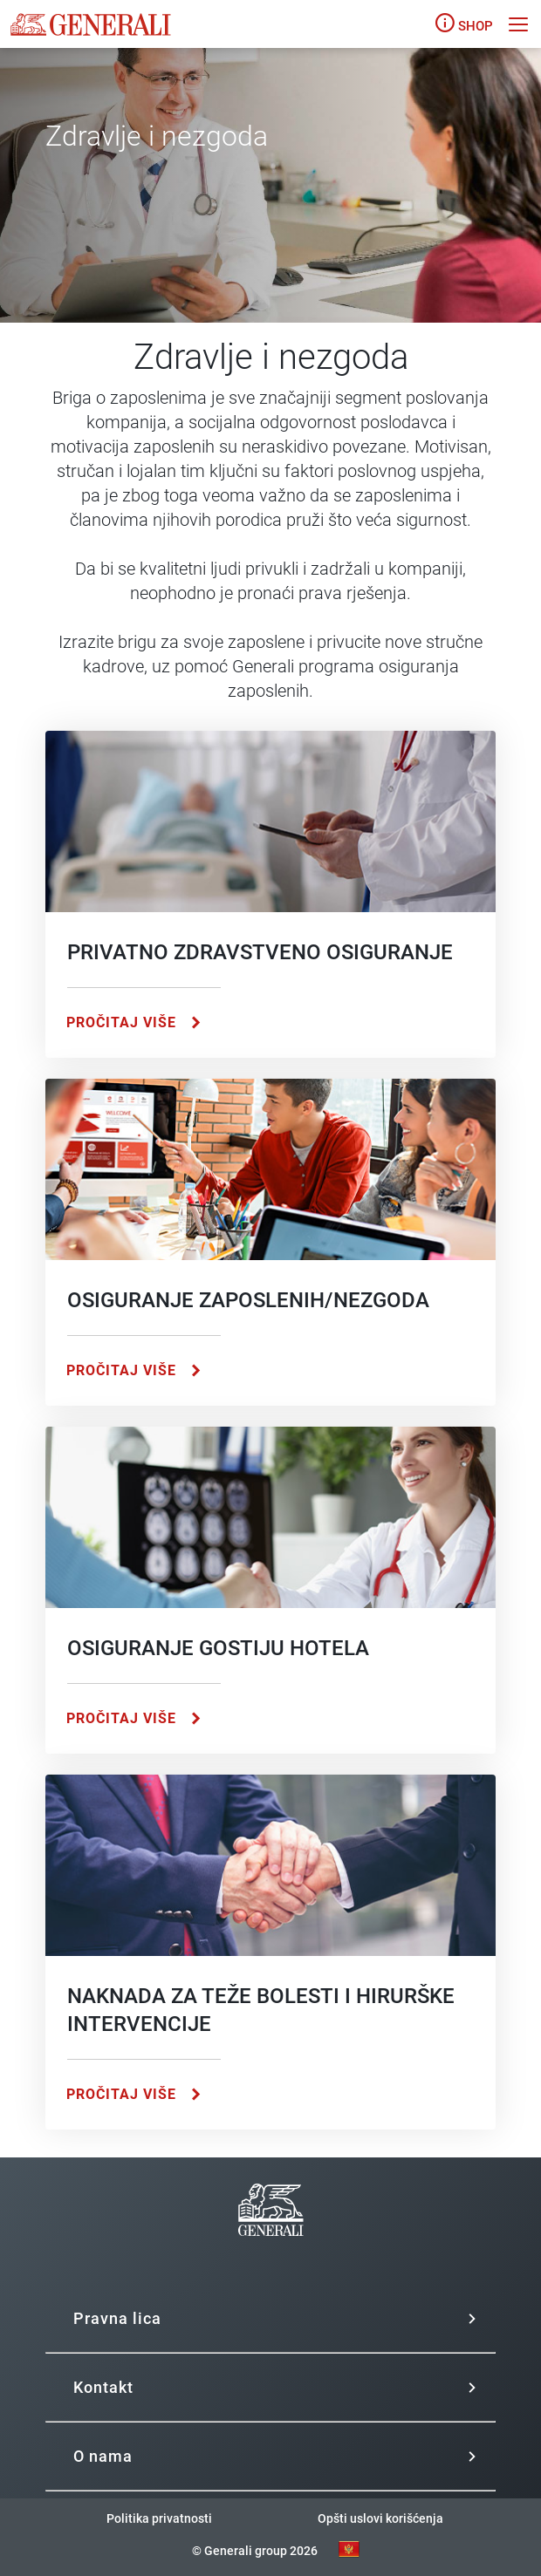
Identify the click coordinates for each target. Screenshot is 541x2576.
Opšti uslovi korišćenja (380, 2518)
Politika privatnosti (159, 2518)
